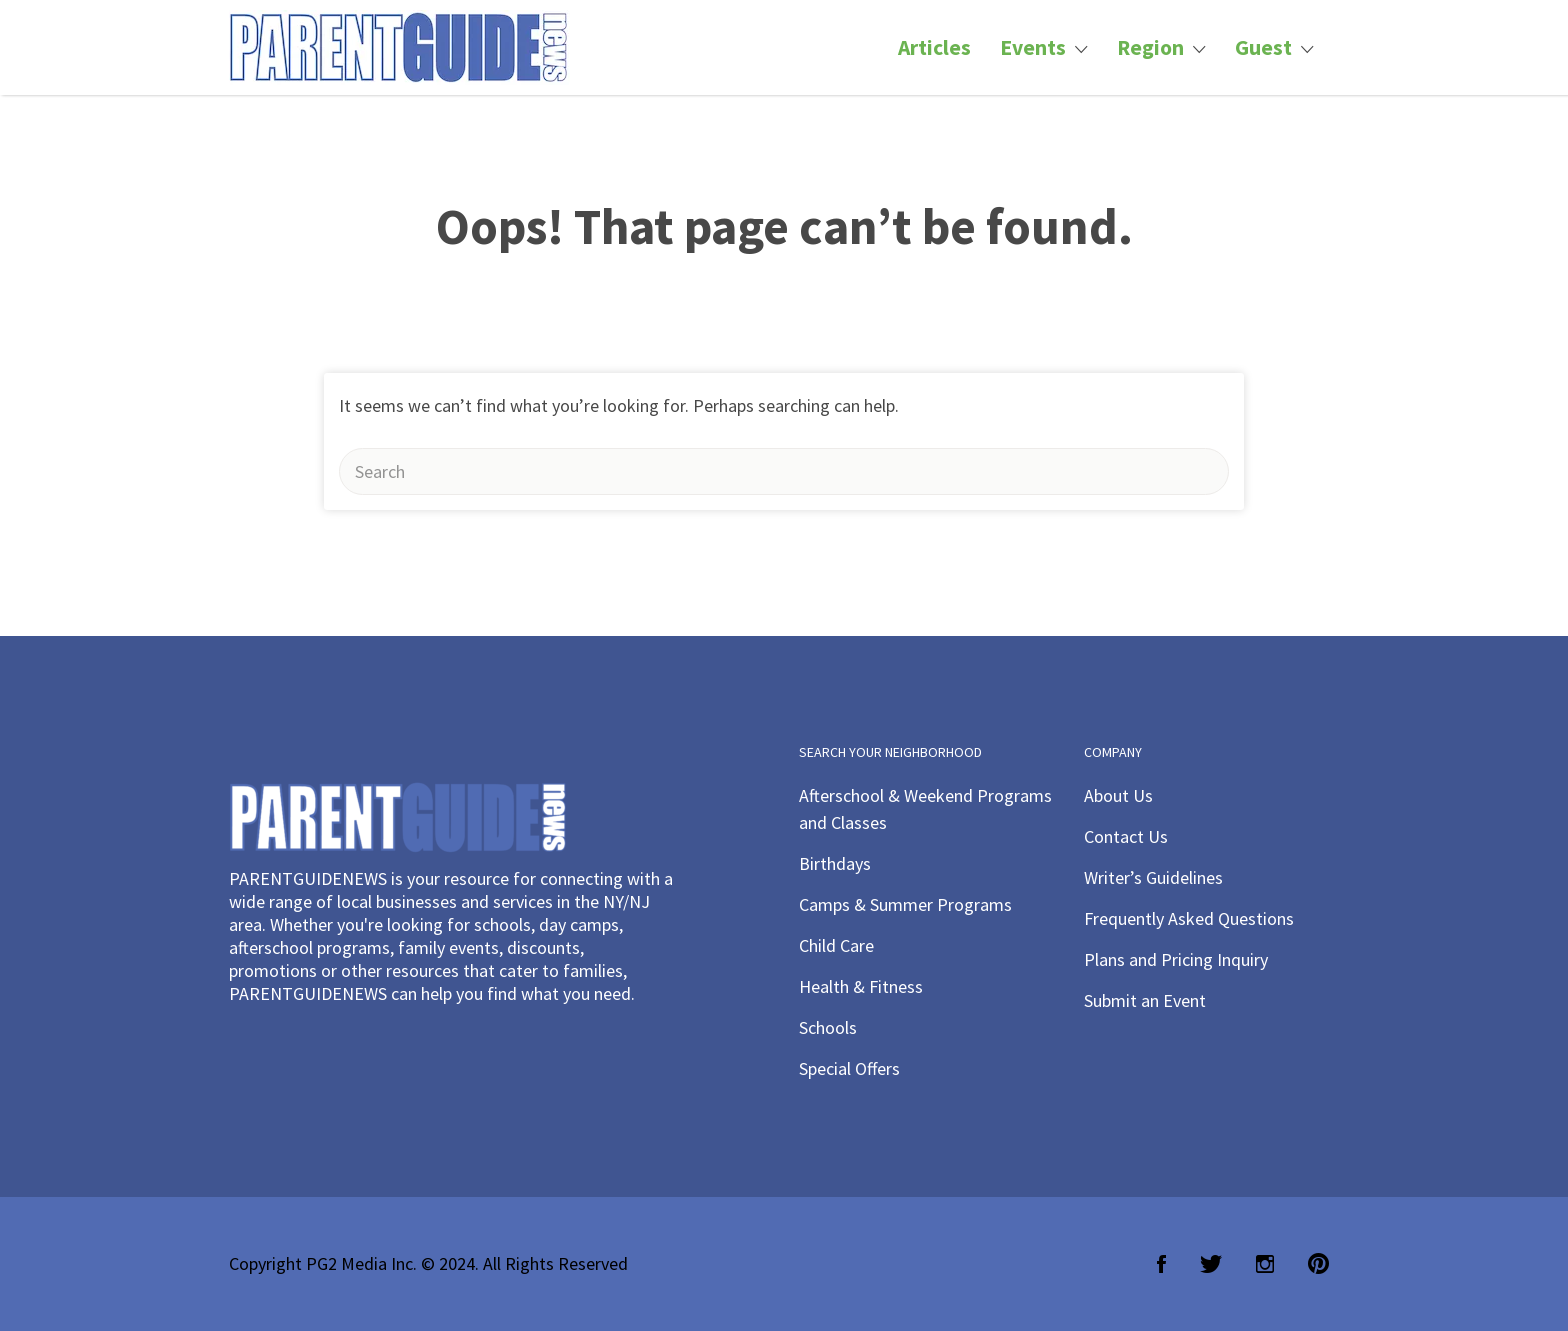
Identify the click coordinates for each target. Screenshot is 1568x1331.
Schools (828, 1027)
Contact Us (1126, 836)
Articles (934, 47)
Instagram (1265, 1264)
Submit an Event (1145, 1000)
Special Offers (849, 1068)
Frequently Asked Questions (1189, 918)
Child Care (836, 945)
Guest (1263, 47)
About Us (1118, 795)
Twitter (1211, 1264)
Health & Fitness (861, 986)
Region (1150, 47)
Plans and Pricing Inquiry (1176, 959)
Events (1033, 47)
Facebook (1161, 1264)
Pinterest (1318, 1264)
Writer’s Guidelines (1153, 877)
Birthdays (835, 863)
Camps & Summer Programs (905, 904)
